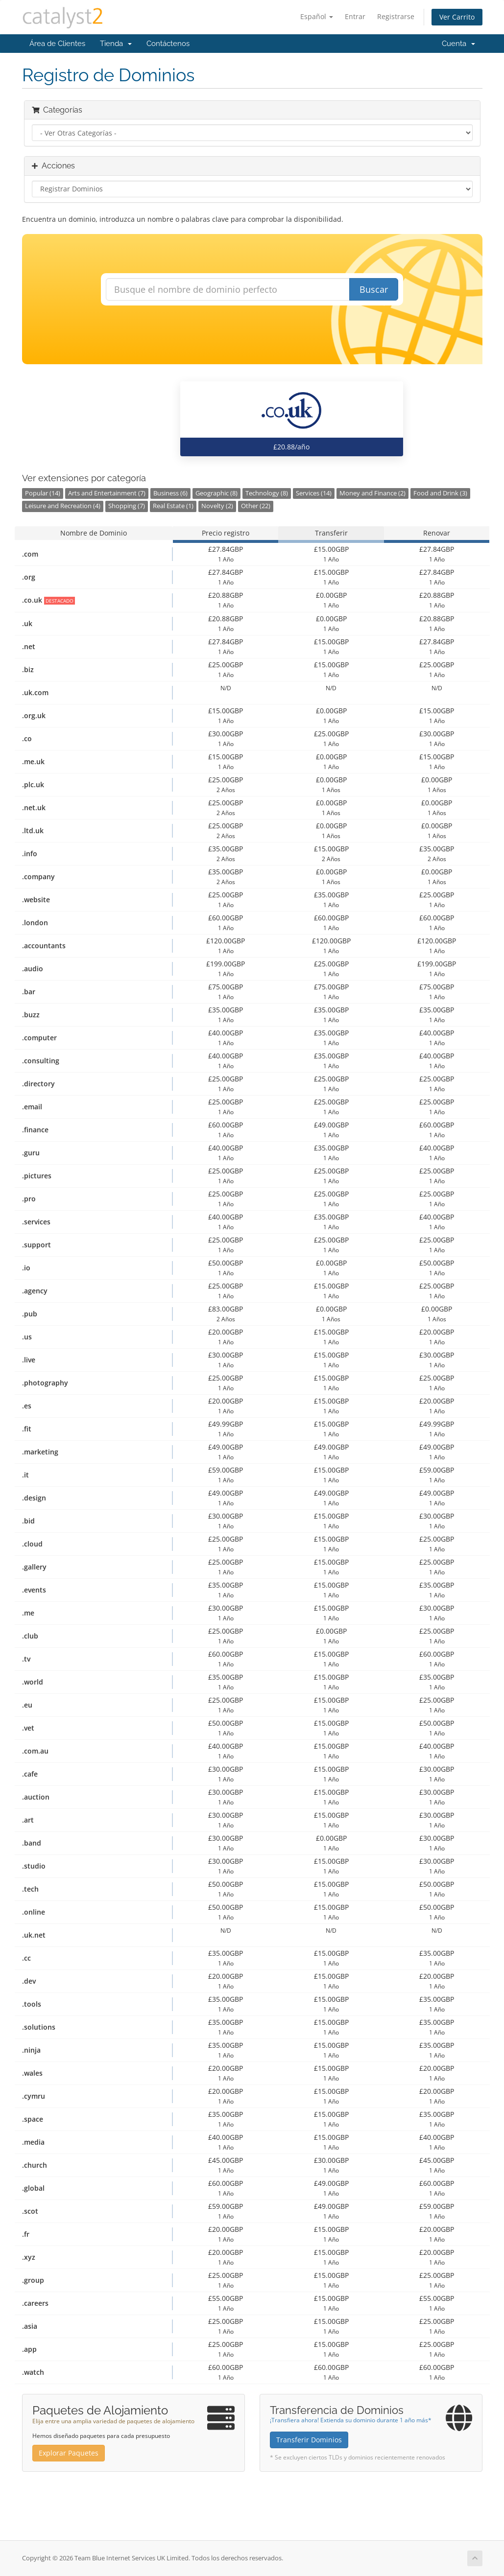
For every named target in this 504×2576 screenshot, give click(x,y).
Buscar (374, 289)
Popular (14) (42, 493)
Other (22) (255, 506)
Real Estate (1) (173, 506)
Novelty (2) (217, 506)
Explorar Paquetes (68, 2453)
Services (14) (314, 493)
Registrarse (395, 16)
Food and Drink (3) (440, 493)
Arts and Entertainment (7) (106, 493)
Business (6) (170, 493)
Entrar (355, 16)
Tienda (116, 43)
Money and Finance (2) (372, 493)
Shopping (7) (126, 506)
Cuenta (458, 43)
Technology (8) (266, 493)
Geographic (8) (216, 493)
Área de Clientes (57, 43)
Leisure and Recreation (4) (62, 506)
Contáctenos (168, 43)
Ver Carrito (457, 17)
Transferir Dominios (309, 2439)
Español (316, 16)
